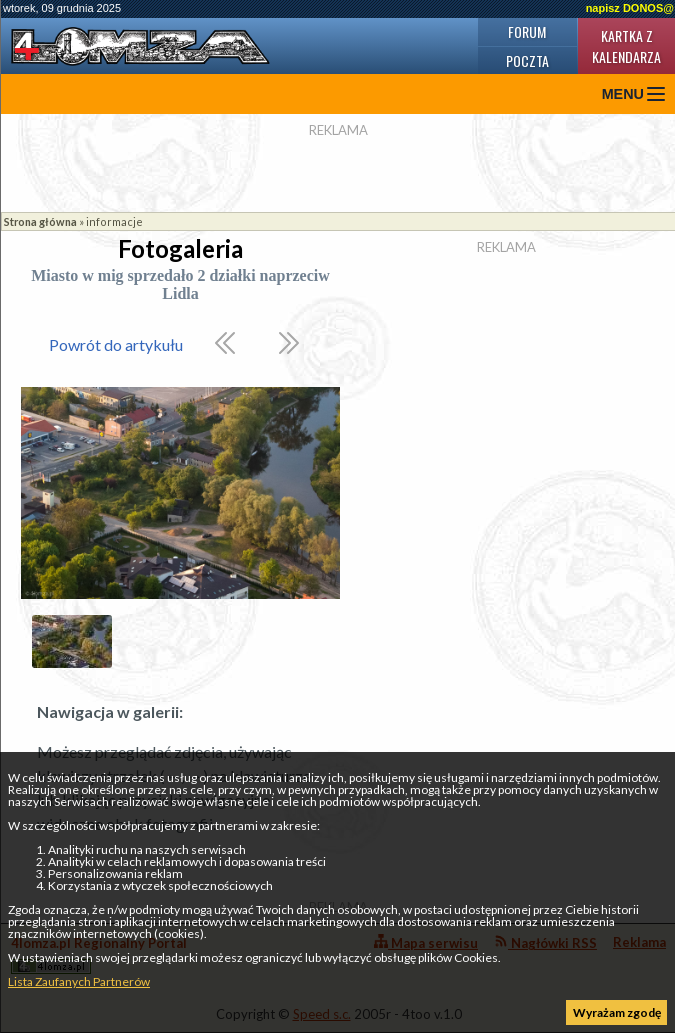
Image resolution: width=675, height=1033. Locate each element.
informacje (114, 221)
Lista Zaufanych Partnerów (79, 981)
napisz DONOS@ (630, 8)
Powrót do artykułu (116, 344)
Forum (527, 31)
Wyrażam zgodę (617, 1012)
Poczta (527, 60)
